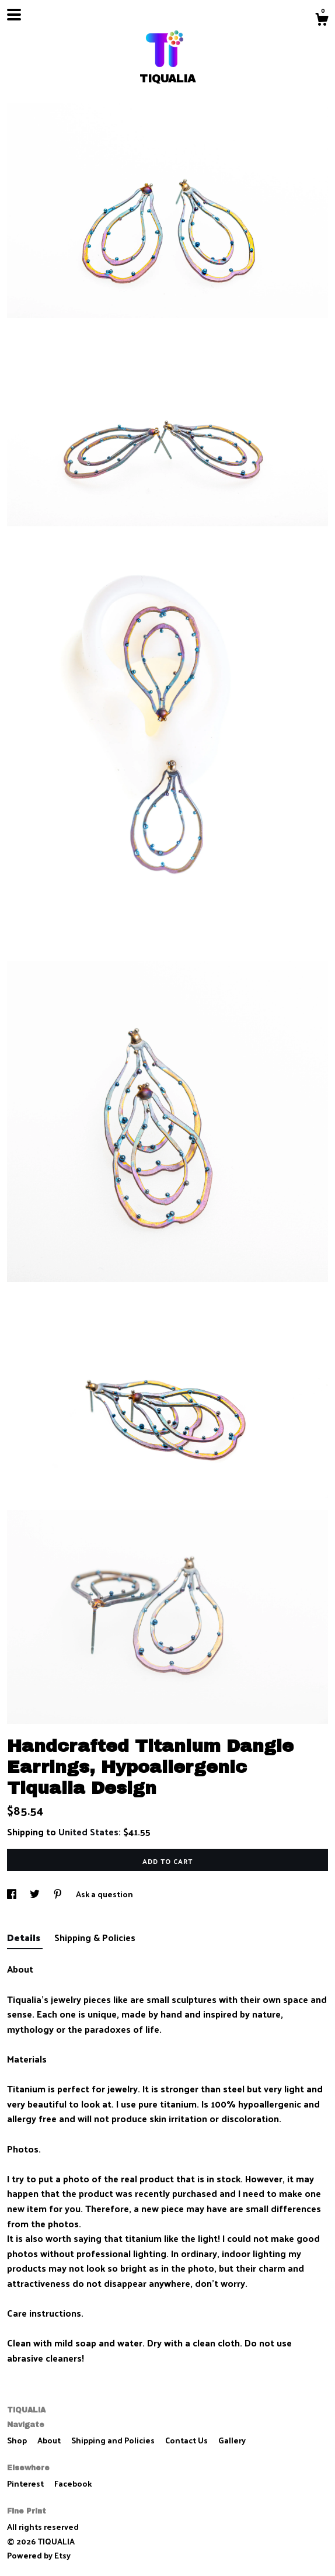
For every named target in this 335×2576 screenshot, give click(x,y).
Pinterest (26, 2483)
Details (25, 1937)
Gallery (232, 2440)
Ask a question (104, 1894)
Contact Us (187, 2440)
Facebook (73, 2483)
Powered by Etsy (39, 2555)
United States (88, 1831)
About (49, 2440)
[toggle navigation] (14, 14)
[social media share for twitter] (35, 1894)
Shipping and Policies (113, 2440)
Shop (18, 2440)
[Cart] (321, 20)
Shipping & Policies (94, 1937)
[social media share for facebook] (12, 1894)
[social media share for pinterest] (58, 1894)
